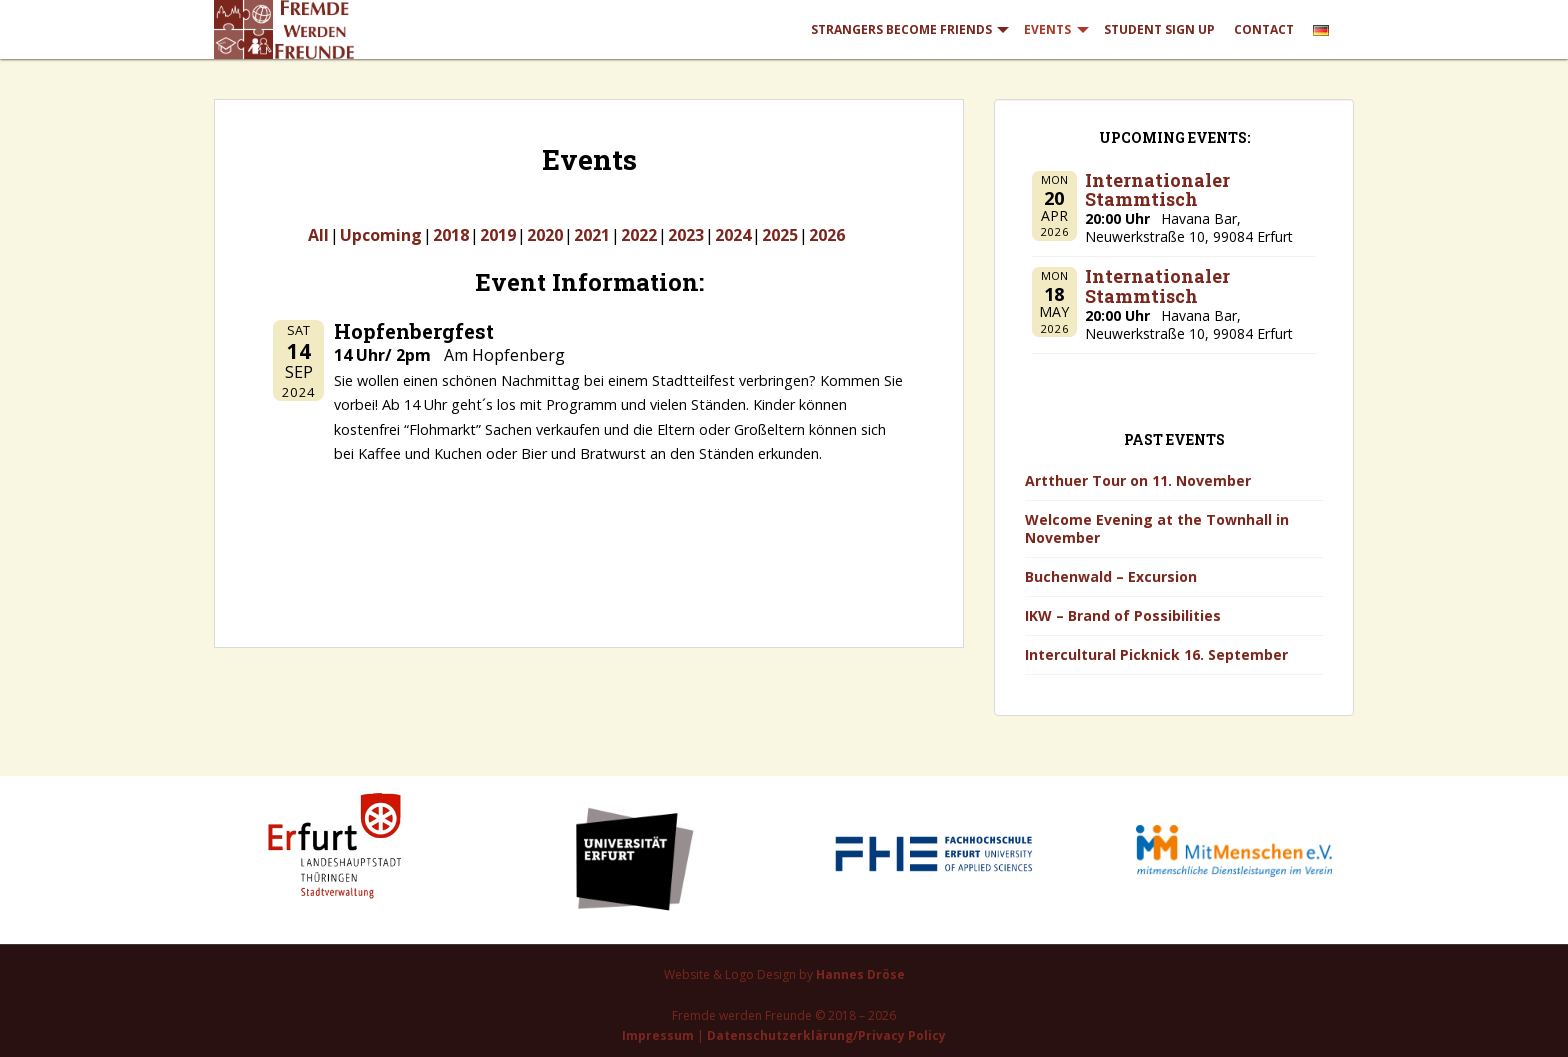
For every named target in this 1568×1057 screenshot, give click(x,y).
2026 (827, 235)
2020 (545, 235)
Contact (1264, 29)
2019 (498, 235)
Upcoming (381, 235)
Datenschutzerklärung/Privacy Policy (826, 1035)
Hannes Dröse (860, 974)
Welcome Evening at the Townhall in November (1157, 528)
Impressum (658, 1035)
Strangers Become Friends (901, 29)
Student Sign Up (1159, 29)
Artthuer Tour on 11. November (1138, 480)
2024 (733, 235)
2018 (451, 235)
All (318, 235)
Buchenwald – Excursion (1111, 576)
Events (1047, 29)
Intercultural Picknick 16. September (1156, 654)
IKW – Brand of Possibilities (1123, 615)
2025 (780, 235)
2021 (592, 235)
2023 (686, 235)
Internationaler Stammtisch (1157, 190)
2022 (639, 235)
